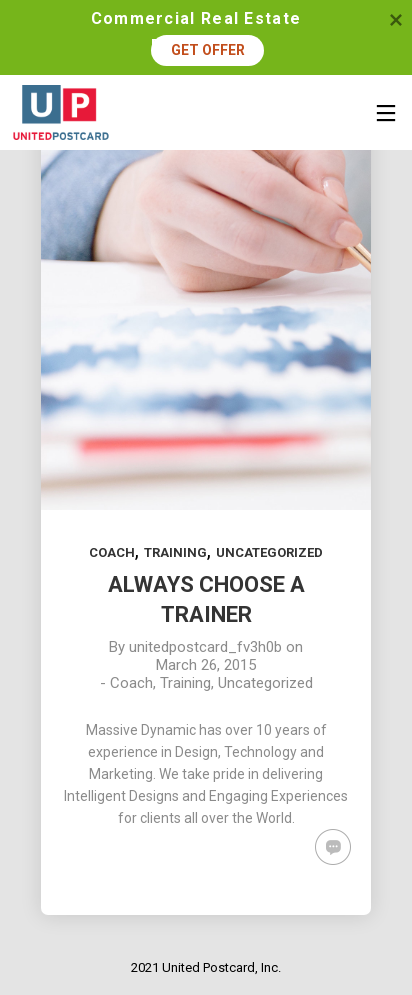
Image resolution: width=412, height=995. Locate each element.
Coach (112, 552)
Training (175, 552)
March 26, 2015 (206, 665)
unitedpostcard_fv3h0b (205, 647)
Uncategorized (269, 552)
